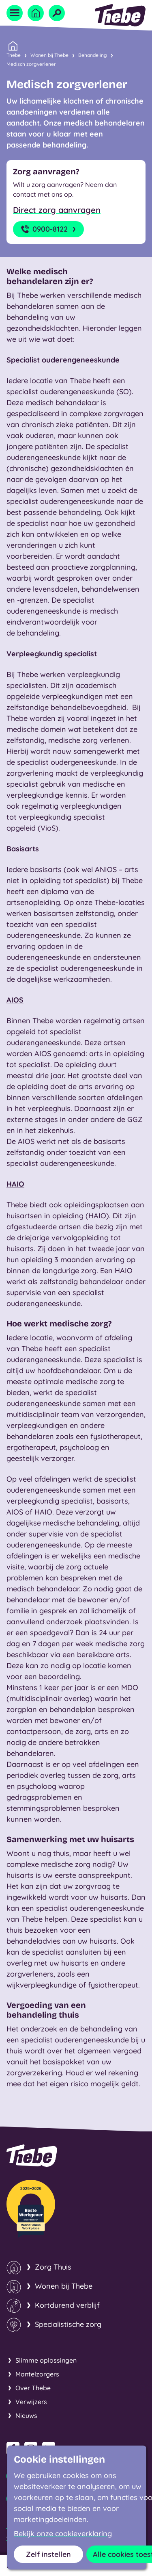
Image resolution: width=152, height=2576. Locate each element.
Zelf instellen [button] (48, 2554)
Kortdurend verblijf (67, 2305)
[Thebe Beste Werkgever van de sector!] (30, 2209)
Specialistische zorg (68, 2324)
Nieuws (26, 2415)
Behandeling (92, 55)
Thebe (13, 54)
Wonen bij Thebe (49, 55)
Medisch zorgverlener (31, 64)
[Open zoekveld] (57, 13)
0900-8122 (49, 229)
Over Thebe (33, 2388)
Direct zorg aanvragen (57, 210)
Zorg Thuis (53, 2267)
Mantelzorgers (37, 2374)
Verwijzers (31, 2402)
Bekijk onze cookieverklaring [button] (63, 2533)
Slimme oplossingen (46, 2360)
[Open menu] (14, 13)
